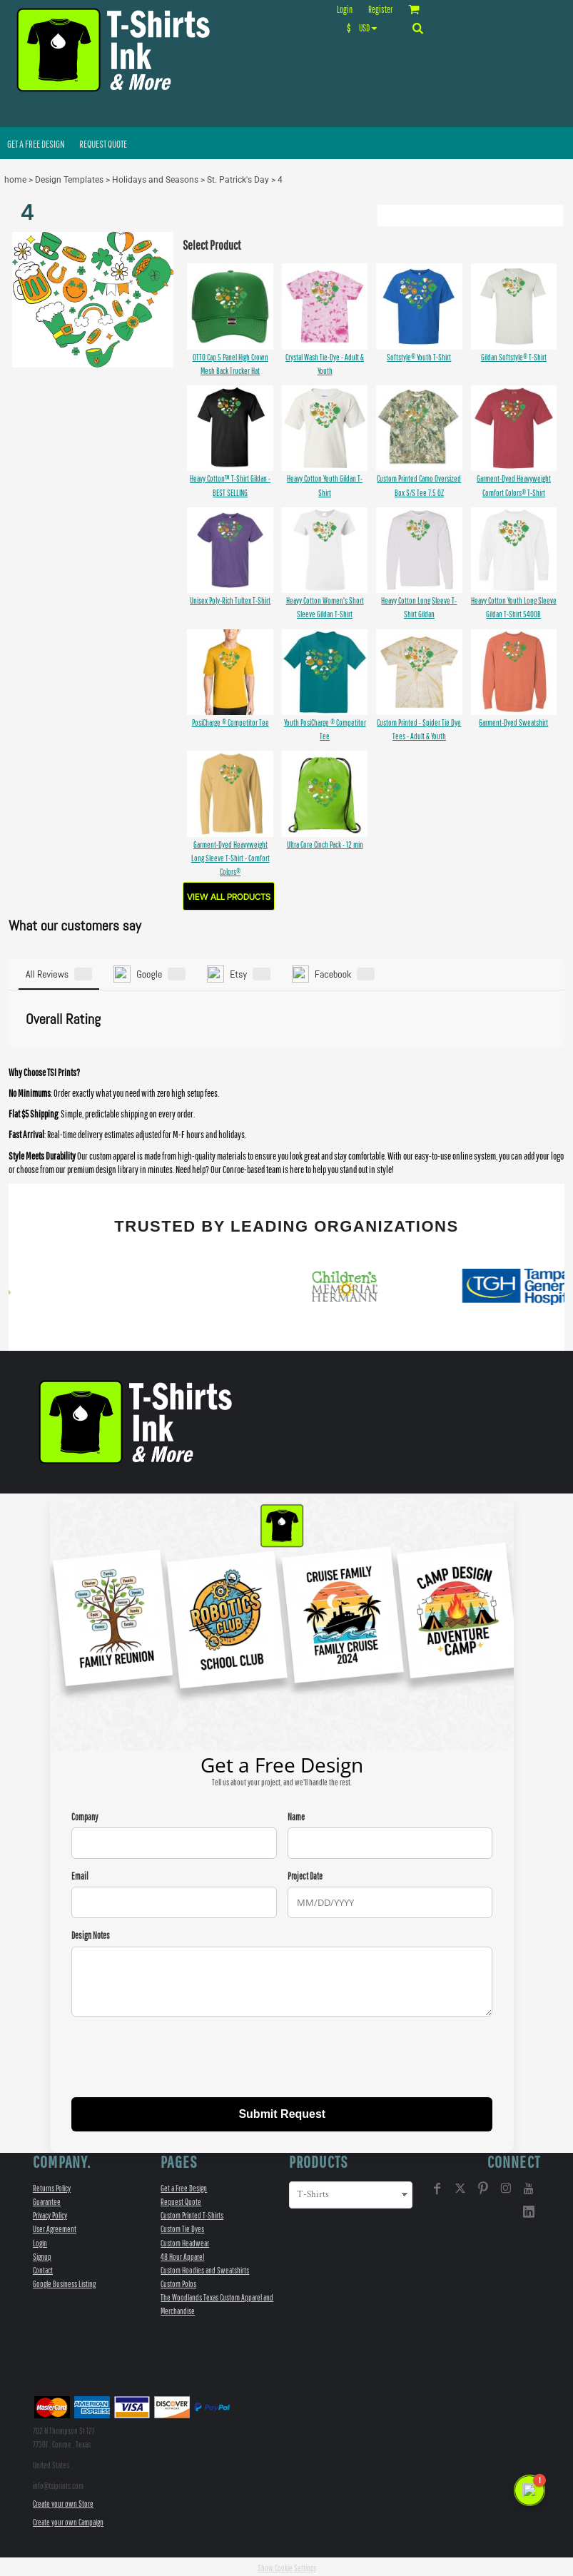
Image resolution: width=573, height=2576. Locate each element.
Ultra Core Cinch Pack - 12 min (325, 844)
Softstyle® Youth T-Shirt (419, 357)
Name (296, 1815)
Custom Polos (178, 2281)
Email (79, 1874)
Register (380, 9)
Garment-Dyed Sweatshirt (513, 722)
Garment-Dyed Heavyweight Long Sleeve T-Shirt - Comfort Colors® (230, 858)
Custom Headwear (185, 2240)
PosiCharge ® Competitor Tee (230, 722)
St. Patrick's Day (238, 180)
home (15, 180)
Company (84, 1815)
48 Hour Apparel (182, 2253)
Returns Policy (52, 2185)
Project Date (305, 1874)
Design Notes (90, 1933)
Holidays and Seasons (155, 180)
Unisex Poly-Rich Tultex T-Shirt (230, 600)
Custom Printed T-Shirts (192, 2213)
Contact (43, 2267)
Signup (42, 2253)
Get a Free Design (184, 2185)
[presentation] (179, 2056)
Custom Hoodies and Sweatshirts (205, 2267)
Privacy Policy (50, 2213)
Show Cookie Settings (287, 2565)
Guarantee (47, 2199)
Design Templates (69, 180)
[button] (365, 28)
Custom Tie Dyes (182, 2226)
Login (345, 9)
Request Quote (181, 2199)
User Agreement (54, 2226)
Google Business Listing (64, 2281)
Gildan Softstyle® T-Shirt (514, 357)
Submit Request (281, 2111)
